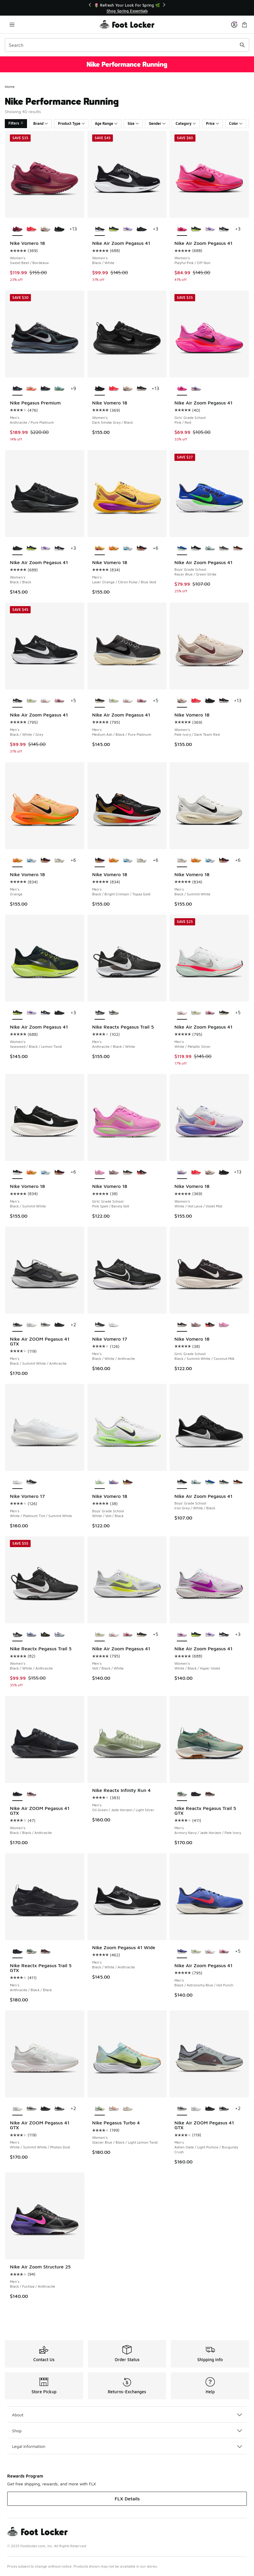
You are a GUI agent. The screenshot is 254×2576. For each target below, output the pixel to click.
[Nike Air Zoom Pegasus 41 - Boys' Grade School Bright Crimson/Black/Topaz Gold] (238, 548)
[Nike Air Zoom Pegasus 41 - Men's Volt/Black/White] (31, 701)
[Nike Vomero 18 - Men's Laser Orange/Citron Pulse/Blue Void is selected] (100, 548)
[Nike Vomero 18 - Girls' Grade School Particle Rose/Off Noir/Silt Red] (113, 1172)
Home (10, 86)
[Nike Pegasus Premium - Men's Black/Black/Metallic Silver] (45, 388)
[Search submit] (242, 45)
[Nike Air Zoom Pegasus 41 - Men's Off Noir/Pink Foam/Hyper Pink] (59, 701)
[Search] (127, 45)
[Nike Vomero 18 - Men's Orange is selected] (17, 860)
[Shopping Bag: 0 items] (244, 24)
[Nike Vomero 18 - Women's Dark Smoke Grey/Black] (59, 229)
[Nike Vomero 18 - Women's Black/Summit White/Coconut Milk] (141, 388)
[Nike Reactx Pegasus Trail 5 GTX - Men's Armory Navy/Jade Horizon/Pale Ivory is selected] (182, 1794)
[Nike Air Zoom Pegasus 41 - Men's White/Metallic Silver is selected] (182, 1013)
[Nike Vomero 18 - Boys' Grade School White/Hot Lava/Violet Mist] (113, 1482)
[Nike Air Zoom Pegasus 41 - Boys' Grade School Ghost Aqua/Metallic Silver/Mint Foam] (210, 548)
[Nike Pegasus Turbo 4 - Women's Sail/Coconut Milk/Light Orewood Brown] (127, 2108)
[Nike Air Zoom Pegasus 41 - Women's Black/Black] (141, 229)
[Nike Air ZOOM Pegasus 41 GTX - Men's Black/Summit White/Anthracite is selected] (17, 1325)
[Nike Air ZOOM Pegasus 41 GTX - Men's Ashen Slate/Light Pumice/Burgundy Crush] (45, 1325)
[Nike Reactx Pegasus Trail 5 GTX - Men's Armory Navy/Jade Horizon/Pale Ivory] (31, 1951)
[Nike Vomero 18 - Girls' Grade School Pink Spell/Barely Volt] (224, 1325)
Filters (15, 123)
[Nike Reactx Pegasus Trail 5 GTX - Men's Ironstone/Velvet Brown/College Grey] (210, 1794)
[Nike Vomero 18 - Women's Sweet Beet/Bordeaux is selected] (17, 229)
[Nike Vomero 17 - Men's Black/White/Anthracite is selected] (100, 1325)
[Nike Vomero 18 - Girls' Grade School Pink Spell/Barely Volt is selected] (100, 1172)
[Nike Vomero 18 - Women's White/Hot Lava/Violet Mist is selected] (182, 1172)
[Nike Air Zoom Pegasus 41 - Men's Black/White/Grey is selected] (17, 701)
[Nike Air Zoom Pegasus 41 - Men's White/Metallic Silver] (45, 701)
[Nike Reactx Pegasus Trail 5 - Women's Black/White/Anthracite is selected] (17, 1634)
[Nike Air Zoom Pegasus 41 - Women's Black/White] (224, 229)
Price (212, 123)
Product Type (71, 123)
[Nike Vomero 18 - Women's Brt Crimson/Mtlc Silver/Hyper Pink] (31, 229)
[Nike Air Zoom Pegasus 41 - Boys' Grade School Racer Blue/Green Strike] (210, 1482)
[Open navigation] (12, 24)
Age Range (106, 123)
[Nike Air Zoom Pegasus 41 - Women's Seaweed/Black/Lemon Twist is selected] (17, 1013)
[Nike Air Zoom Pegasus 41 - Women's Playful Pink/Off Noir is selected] (182, 229)
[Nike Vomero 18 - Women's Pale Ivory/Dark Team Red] (45, 229)
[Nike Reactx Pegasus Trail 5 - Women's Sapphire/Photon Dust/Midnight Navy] (59, 1634)
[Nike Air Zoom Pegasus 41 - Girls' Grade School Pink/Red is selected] (182, 388)
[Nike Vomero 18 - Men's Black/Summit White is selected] (182, 860)
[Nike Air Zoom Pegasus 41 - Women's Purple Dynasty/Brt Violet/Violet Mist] (127, 229)
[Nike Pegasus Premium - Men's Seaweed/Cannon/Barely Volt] (59, 388)
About (127, 2414)
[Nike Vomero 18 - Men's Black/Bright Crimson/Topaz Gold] (141, 548)
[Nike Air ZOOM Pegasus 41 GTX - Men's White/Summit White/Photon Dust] (31, 1325)
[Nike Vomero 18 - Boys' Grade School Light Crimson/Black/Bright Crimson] (127, 1482)
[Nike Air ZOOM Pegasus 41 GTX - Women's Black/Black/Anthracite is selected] (17, 1794)
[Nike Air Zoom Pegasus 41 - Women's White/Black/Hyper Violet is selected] (182, 1634)
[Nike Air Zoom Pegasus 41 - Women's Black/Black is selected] (17, 548)
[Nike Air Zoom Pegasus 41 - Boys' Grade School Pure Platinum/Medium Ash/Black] (224, 548)
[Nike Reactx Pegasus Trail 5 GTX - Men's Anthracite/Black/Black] (196, 1794)
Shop (127, 2430)
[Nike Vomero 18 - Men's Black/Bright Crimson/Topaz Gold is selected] (100, 860)
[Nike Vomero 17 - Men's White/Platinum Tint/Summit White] (113, 1325)
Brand (40, 123)
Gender (157, 123)
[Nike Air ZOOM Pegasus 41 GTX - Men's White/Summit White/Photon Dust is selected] (17, 2108)
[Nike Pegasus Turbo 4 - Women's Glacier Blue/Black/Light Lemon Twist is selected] (100, 2108)
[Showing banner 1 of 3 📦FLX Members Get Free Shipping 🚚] (127, 8)
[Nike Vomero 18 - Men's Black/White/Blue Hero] (127, 548)
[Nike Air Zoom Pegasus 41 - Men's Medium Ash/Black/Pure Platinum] (224, 1013)
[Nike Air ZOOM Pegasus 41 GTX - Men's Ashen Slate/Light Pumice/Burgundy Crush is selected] (182, 2108)
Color (235, 123)
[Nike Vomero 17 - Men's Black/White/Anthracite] (31, 1482)
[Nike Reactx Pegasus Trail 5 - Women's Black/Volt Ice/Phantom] (45, 1634)
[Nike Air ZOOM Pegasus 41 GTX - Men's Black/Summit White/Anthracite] (59, 2108)
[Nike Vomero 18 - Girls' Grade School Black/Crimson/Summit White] (141, 1172)
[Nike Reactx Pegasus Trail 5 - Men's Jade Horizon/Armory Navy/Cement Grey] (113, 1013)
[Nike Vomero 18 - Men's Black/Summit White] (59, 860)
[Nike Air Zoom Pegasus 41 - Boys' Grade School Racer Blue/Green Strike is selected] (182, 548)
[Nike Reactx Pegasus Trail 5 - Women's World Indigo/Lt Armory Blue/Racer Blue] (31, 1634)
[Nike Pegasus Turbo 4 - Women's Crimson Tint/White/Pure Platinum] (113, 2108)
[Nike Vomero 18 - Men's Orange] (113, 548)
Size (133, 123)
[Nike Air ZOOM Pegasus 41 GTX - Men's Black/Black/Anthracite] (59, 1325)
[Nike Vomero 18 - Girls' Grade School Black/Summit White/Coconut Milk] (127, 1172)
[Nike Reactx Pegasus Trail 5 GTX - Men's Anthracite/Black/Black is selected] (17, 1951)
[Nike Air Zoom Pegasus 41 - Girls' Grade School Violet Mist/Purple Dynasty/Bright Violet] (196, 388)
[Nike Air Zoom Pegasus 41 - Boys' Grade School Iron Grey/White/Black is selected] (182, 1482)
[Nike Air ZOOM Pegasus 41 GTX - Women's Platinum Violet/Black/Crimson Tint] (31, 1794)
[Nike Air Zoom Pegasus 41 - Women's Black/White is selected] (100, 229)
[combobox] (127, 45)
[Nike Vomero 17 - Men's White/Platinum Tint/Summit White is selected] (17, 1482)
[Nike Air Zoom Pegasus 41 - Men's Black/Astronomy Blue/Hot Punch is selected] (182, 1951)
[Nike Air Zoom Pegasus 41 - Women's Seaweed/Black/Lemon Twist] (113, 229)
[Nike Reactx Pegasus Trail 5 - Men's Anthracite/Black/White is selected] (100, 1013)
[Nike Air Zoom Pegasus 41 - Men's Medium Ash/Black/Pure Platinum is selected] (100, 701)
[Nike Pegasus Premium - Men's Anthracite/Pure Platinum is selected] (17, 388)
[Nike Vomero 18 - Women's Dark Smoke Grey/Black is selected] (100, 388)
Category (186, 123)
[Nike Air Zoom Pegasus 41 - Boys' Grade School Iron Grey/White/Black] (196, 548)
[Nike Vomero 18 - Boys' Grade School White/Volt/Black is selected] (100, 1482)
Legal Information (127, 2446)
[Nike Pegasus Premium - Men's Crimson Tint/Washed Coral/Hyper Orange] (31, 388)
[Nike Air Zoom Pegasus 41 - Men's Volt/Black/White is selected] (100, 1634)
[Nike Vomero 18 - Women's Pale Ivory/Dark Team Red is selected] (182, 701)
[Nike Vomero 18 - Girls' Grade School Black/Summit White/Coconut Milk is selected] (182, 1325)
